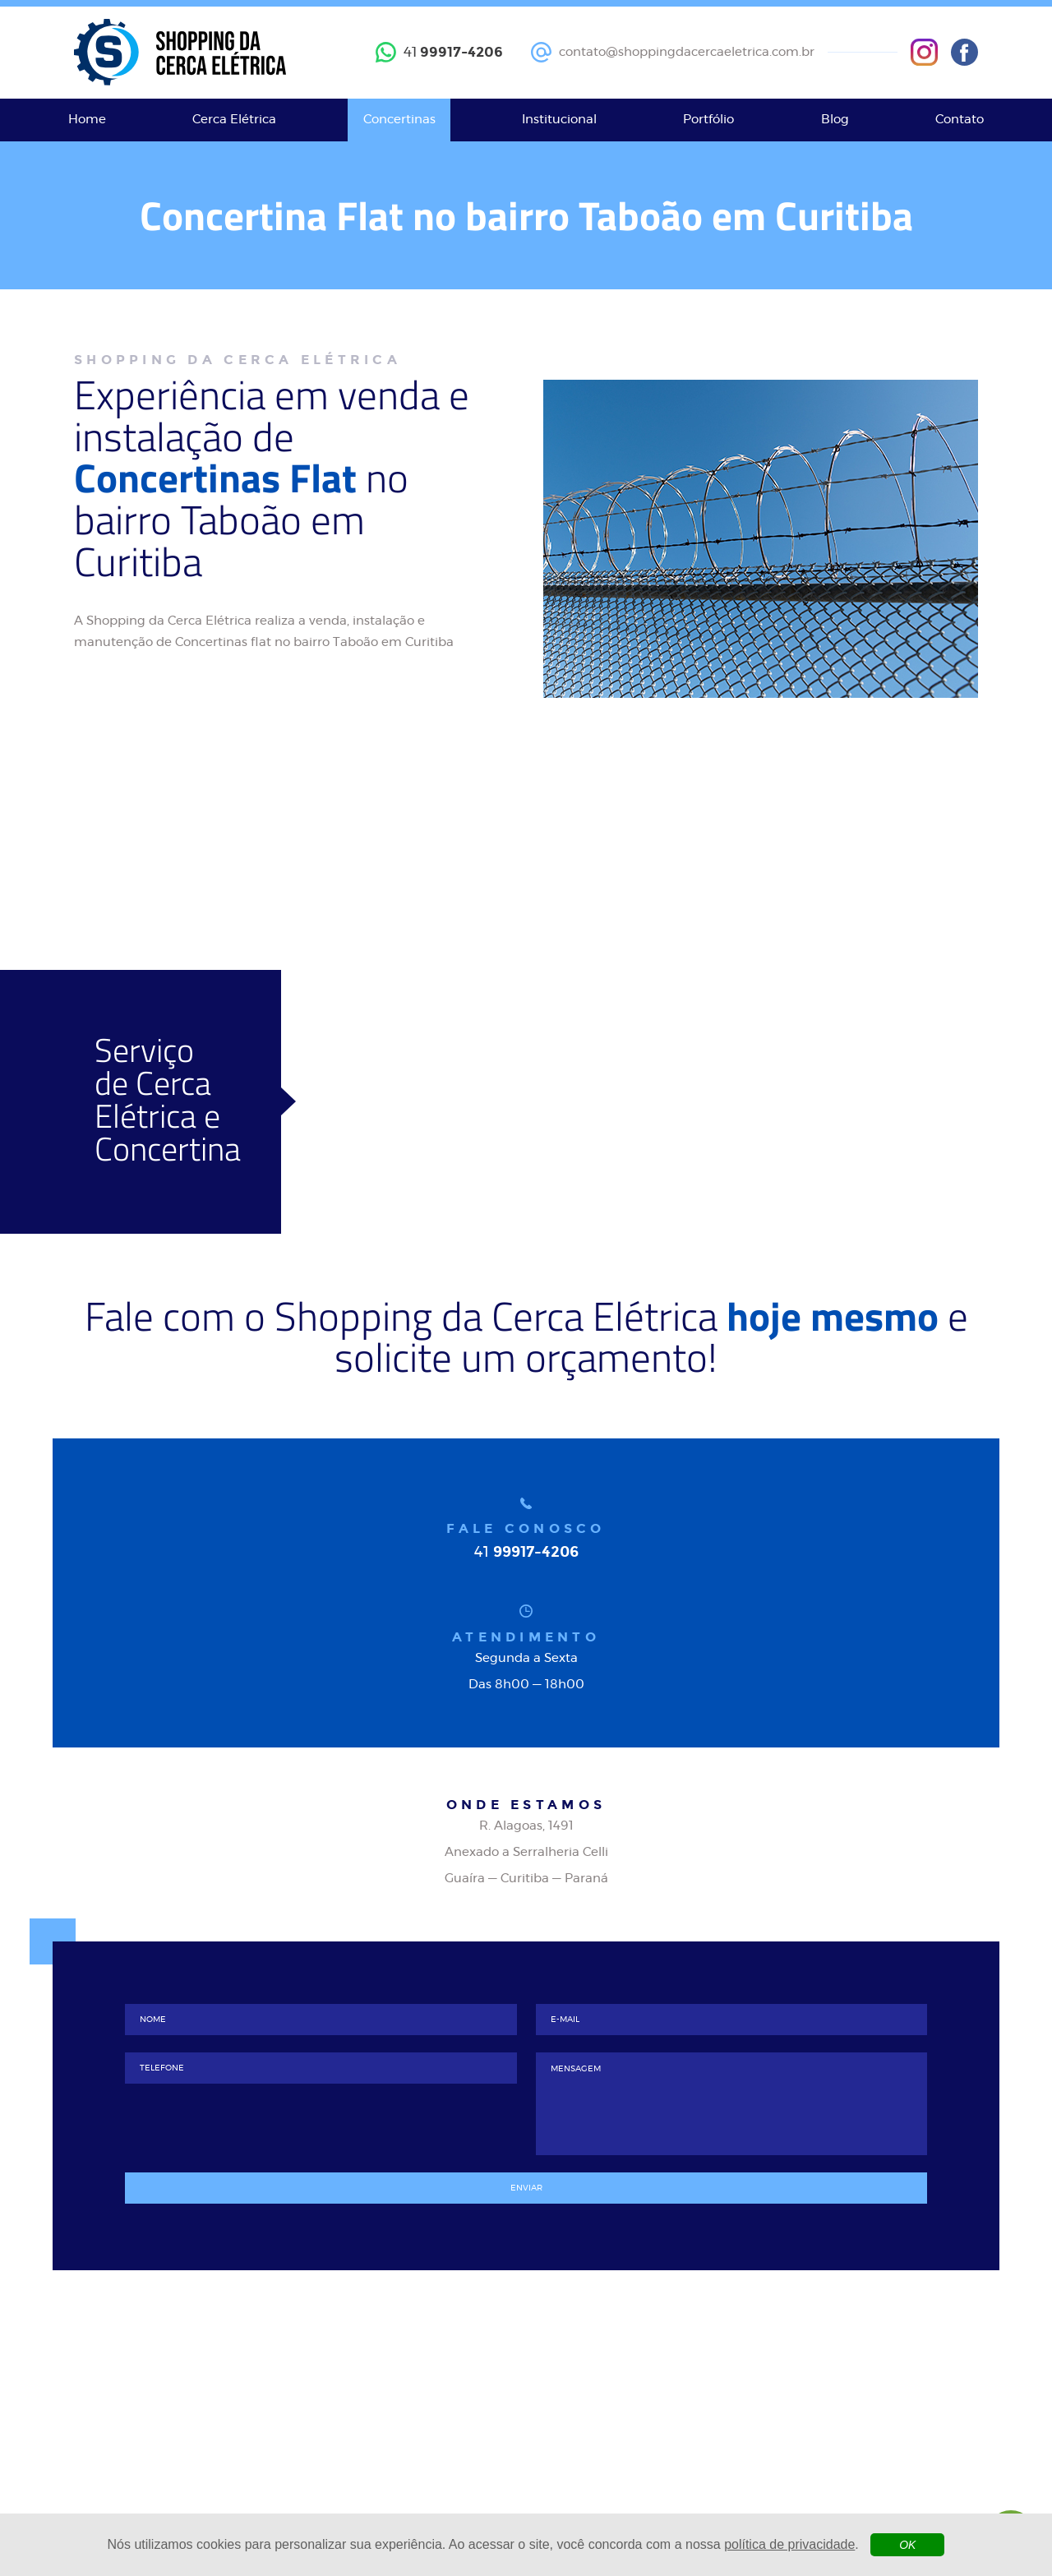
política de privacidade (789, 2544)
